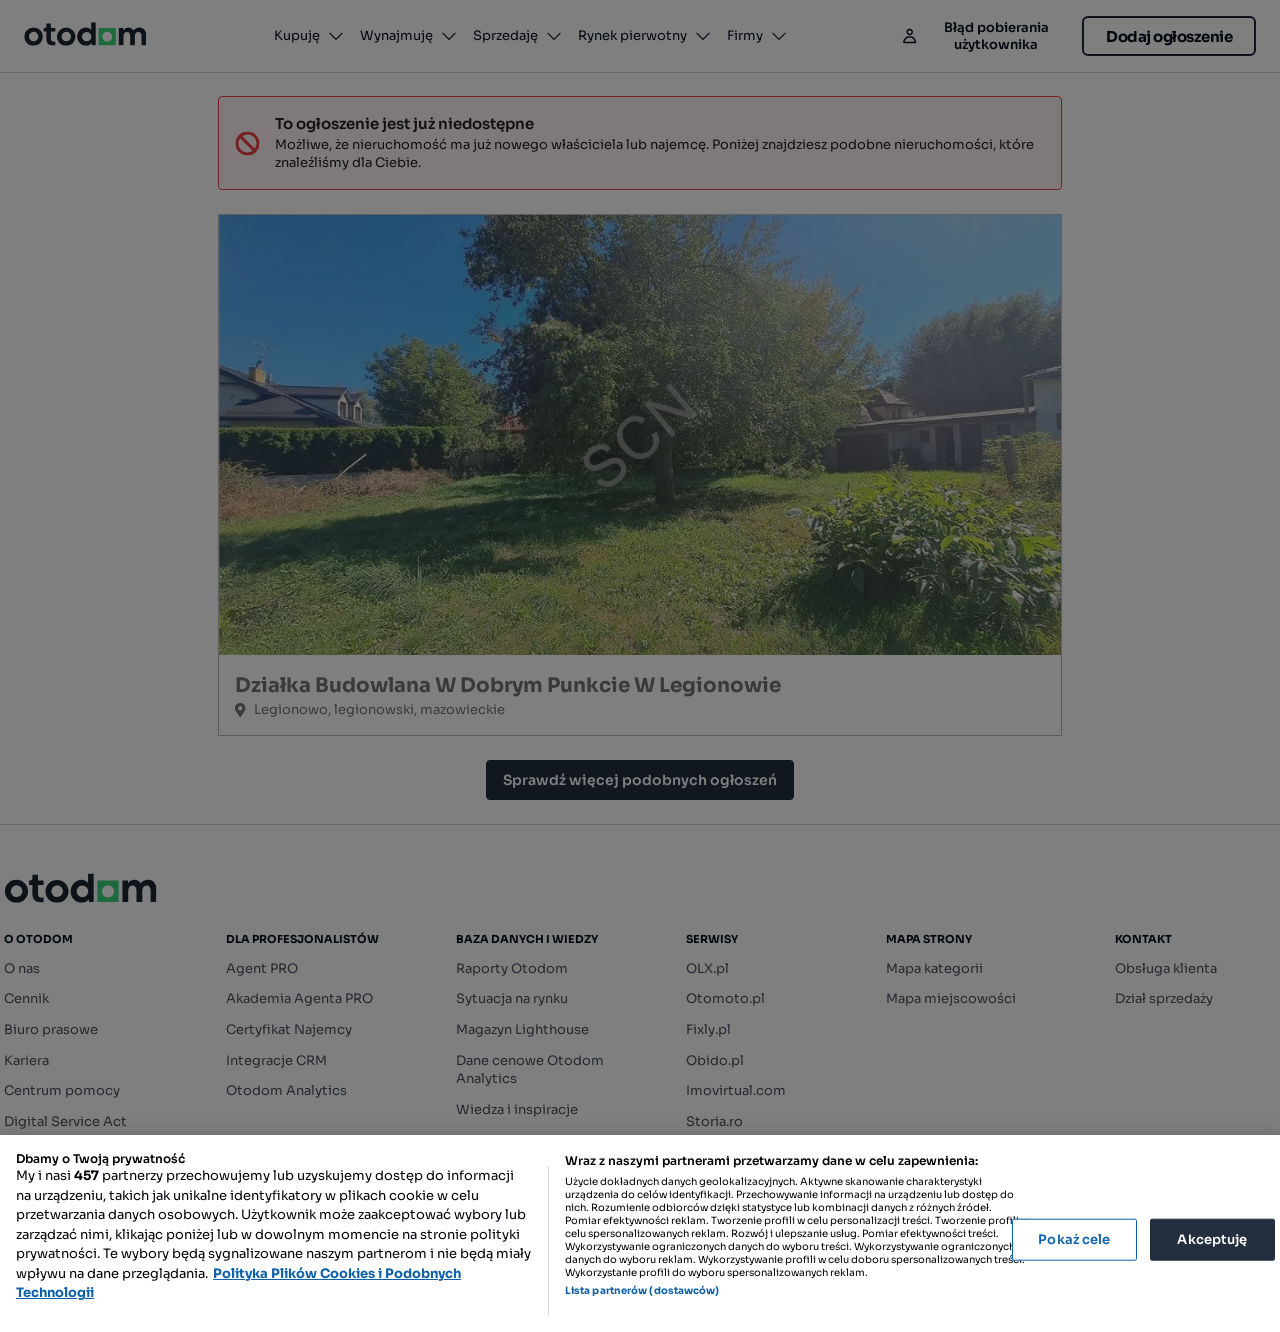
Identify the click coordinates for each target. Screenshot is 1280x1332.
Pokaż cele (1074, 1239)
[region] (640, 1233)
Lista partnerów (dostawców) (642, 1290)
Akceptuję (1212, 1239)
